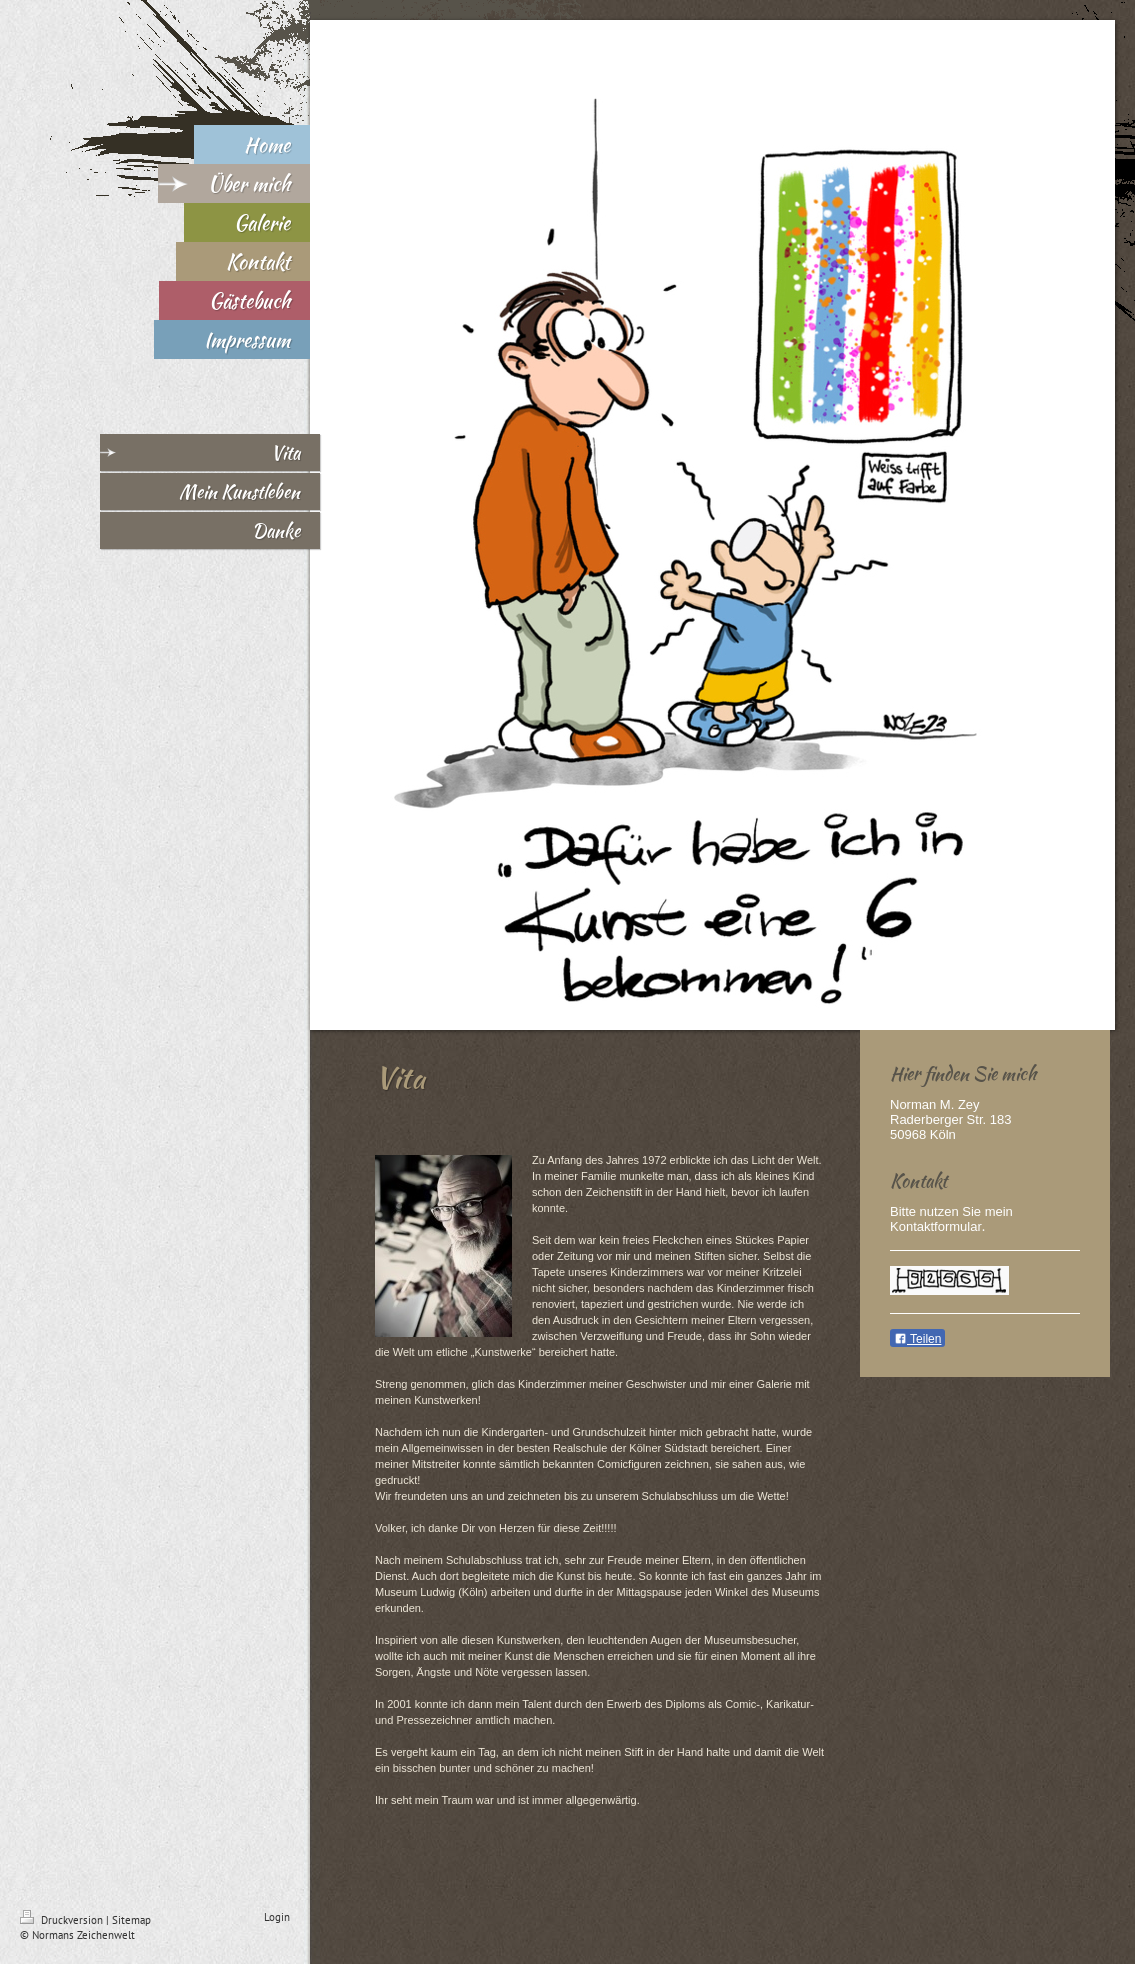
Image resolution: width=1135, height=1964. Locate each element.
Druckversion (63, 1920)
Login (277, 1917)
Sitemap (131, 1920)
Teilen (917, 1339)
